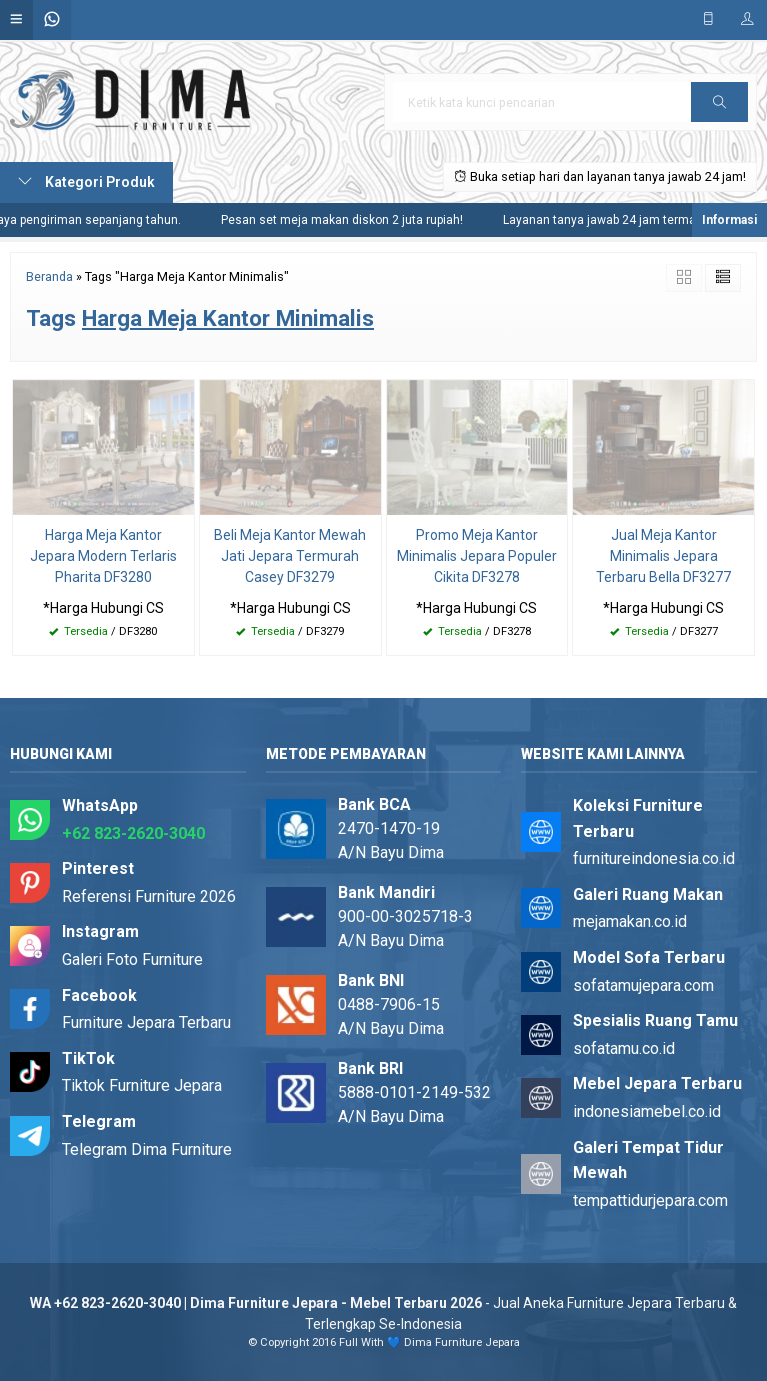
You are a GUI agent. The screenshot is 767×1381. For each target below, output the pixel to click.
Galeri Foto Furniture (132, 959)
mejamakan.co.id (630, 921)
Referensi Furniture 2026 (149, 896)
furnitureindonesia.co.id (654, 858)
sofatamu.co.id (624, 1048)
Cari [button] (720, 108)
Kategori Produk (86, 182)
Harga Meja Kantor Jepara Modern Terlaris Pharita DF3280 (103, 556)
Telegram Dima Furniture (147, 1149)
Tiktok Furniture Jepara (142, 1085)
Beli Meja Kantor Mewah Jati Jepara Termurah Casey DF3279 (290, 556)
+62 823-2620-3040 (133, 833)
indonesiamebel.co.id (647, 1111)
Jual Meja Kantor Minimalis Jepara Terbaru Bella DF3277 (663, 556)
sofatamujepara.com (643, 985)
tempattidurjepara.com (650, 1200)
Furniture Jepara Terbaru (146, 1022)
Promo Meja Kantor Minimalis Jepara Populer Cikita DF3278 (477, 556)
